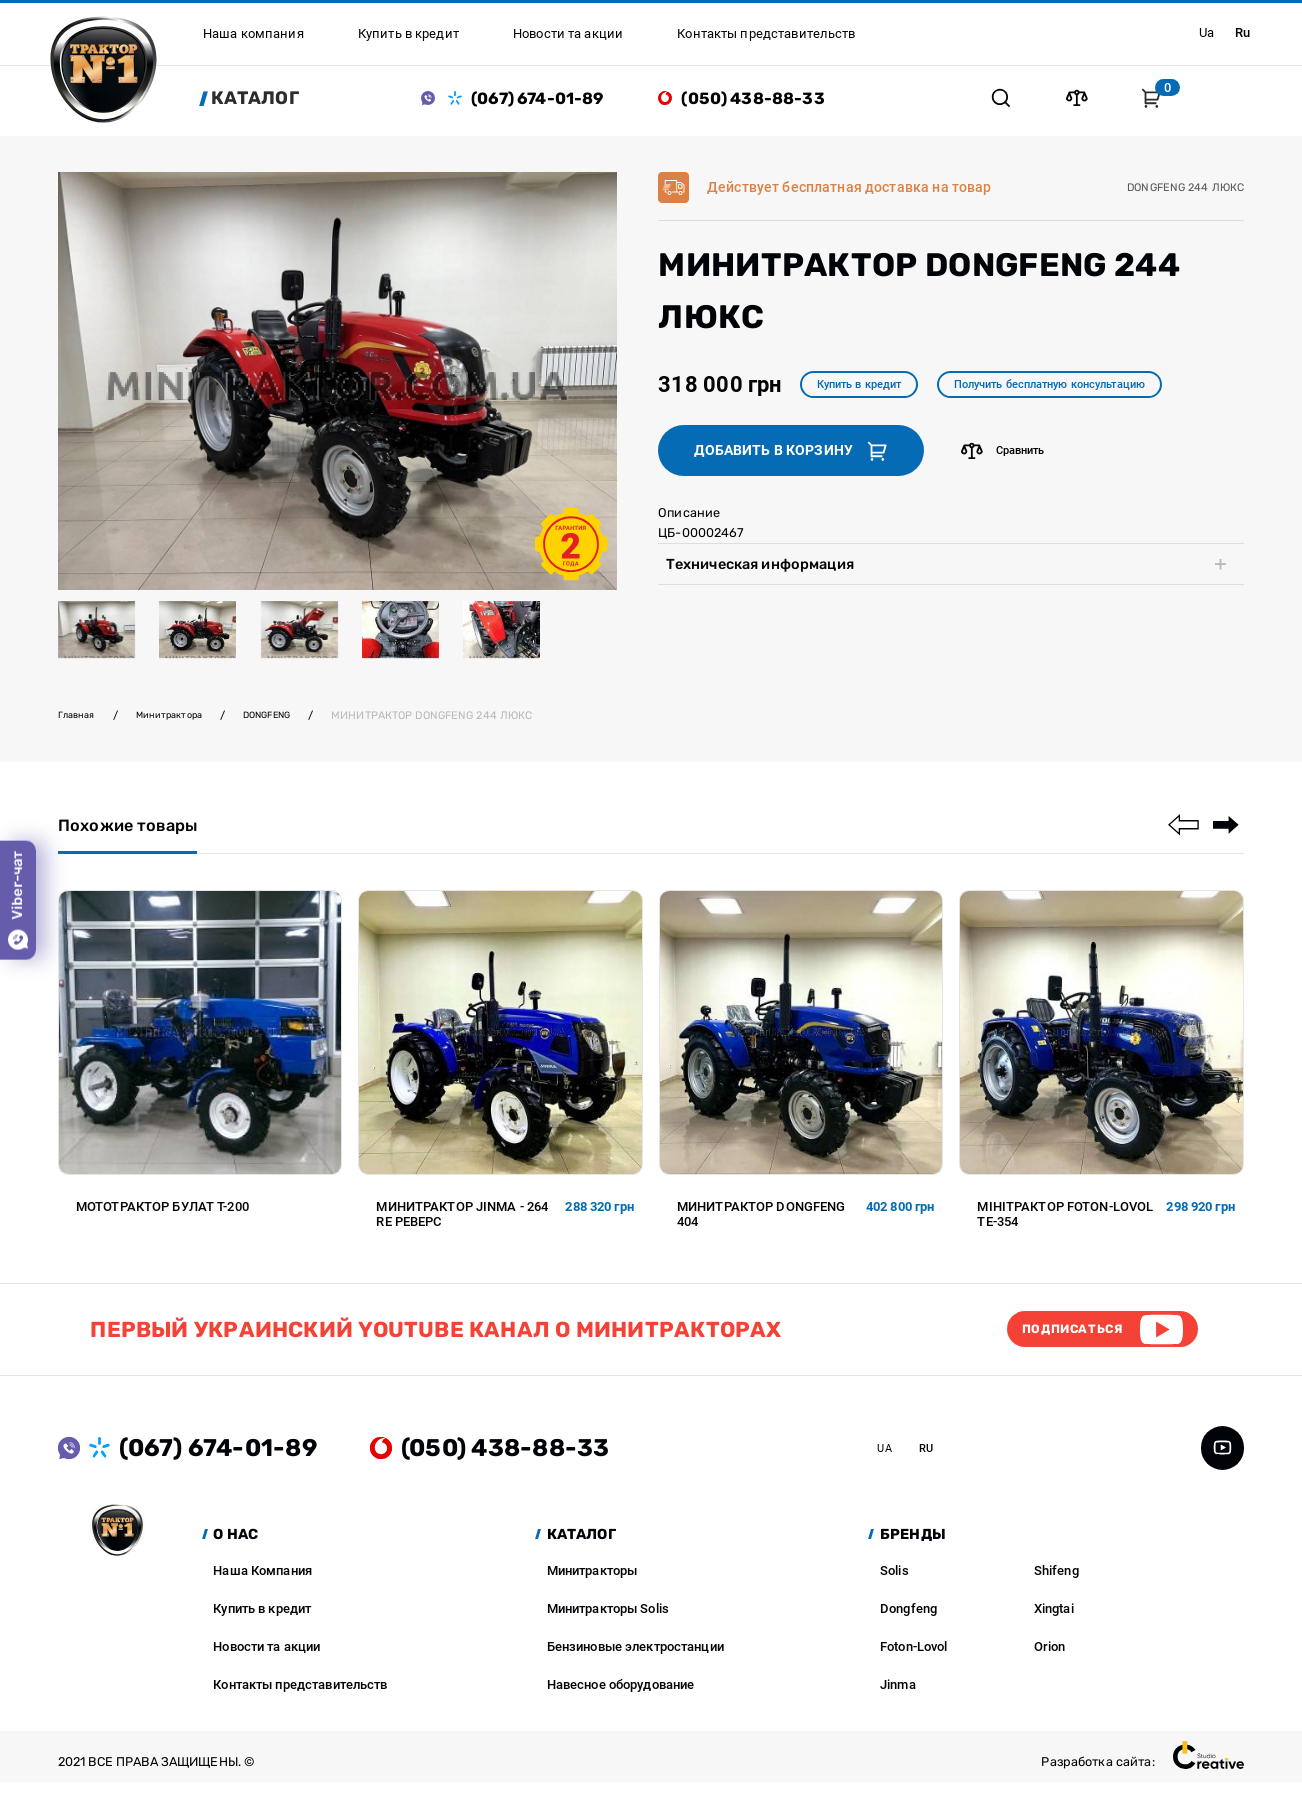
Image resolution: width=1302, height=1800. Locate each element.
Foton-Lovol (913, 1664)
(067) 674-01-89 (552, 100)
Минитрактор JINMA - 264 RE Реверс (462, 1225)
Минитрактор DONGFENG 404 (761, 1225)
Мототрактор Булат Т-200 (162, 1217)
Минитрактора (182, 721)
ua (1200, 33)
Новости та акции (266, 1664)
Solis (894, 1588)
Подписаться (1058, 1344)
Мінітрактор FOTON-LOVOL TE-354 (1065, 1225)
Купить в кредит (869, 391)
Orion (1050, 1664)
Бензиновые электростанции (635, 1664)
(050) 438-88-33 (767, 100)
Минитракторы (592, 1588)
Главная (80, 721)
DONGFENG (292, 721)
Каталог (270, 100)
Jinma (898, 1702)
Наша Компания (262, 1588)
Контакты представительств (300, 1702)
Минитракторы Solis (608, 1626)
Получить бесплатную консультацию (1088, 391)
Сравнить (1007, 460)
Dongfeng (908, 1626)
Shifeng (1056, 1588)
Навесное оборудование (621, 1702)
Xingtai (1054, 1626)
